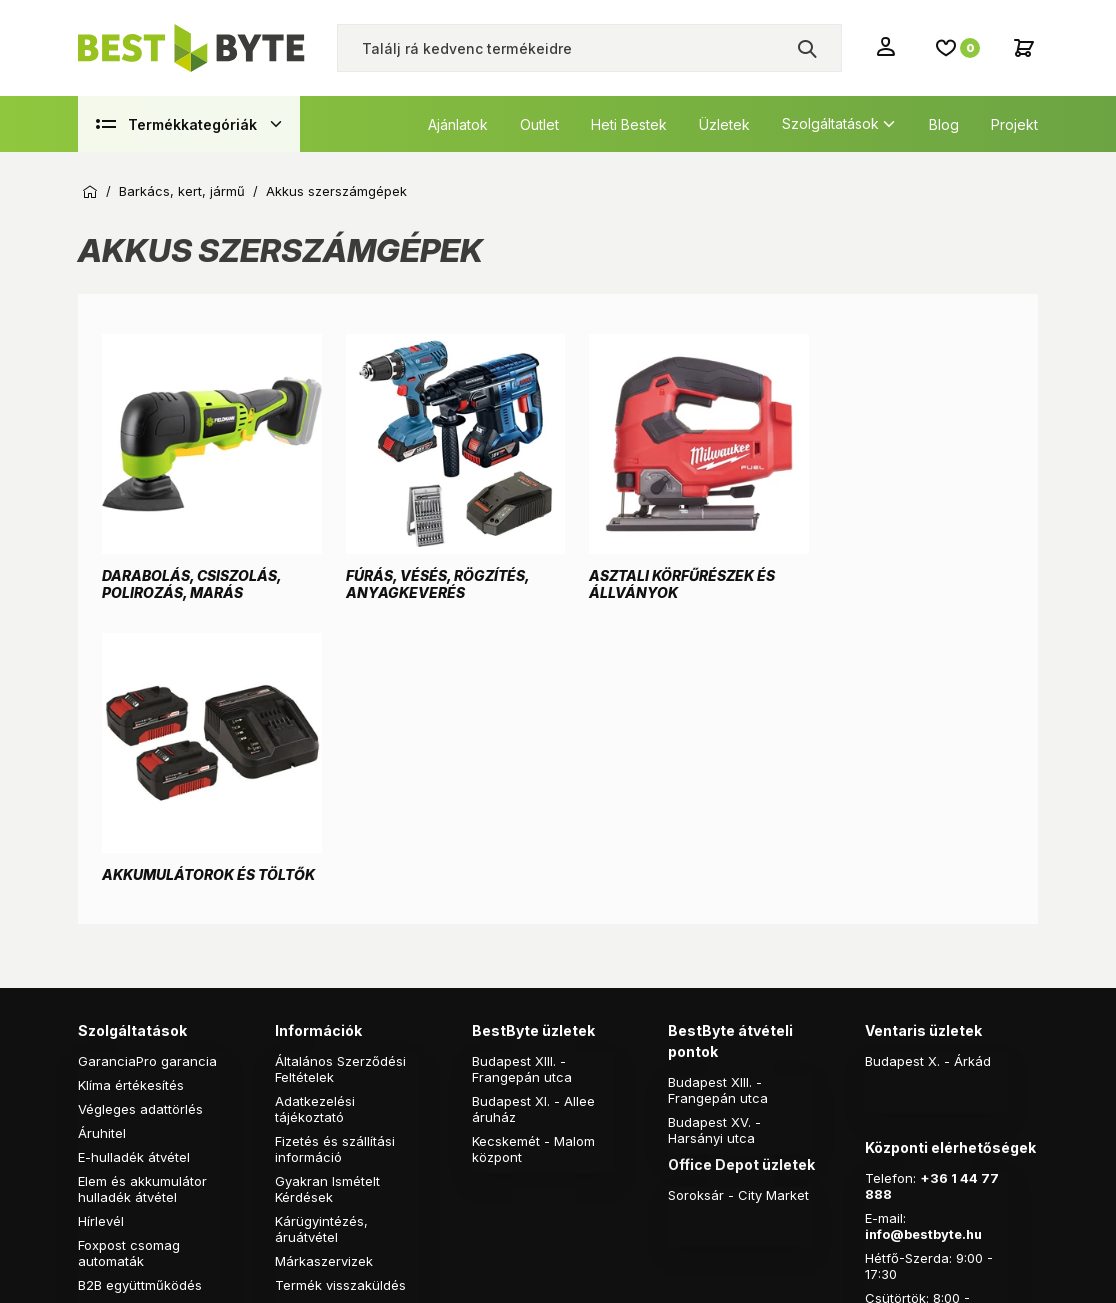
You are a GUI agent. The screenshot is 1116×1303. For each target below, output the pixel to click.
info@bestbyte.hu (925, 942)
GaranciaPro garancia (147, 769)
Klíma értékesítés (131, 793)
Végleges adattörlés (140, 817)
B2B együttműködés (140, 993)
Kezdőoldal (90, 192)
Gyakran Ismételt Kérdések (327, 897)
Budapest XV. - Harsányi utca (714, 838)
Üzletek (724, 124)
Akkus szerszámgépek (336, 191)
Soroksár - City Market (738, 903)
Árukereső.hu (237, 1276)
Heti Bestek (629, 124)
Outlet (539, 124)
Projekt (1014, 124)
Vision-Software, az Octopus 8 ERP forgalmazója (450, 1168)
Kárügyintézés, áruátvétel (321, 937)
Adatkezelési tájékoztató (315, 817)
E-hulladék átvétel (134, 865)
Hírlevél (101, 929)
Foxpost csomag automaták (129, 961)
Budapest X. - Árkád (928, 769)
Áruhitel (102, 841)
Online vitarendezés (337, 1017)
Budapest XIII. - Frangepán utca (522, 777)
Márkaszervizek (324, 969)
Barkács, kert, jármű (182, 191)
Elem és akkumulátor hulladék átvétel (142, 897)
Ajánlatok (458, 124)
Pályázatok (309, 1041)
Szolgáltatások (830, 123)
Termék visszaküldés (340, 993)
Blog (944, 124)
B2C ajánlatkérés (131, 1017)
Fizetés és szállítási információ (335, 857)
